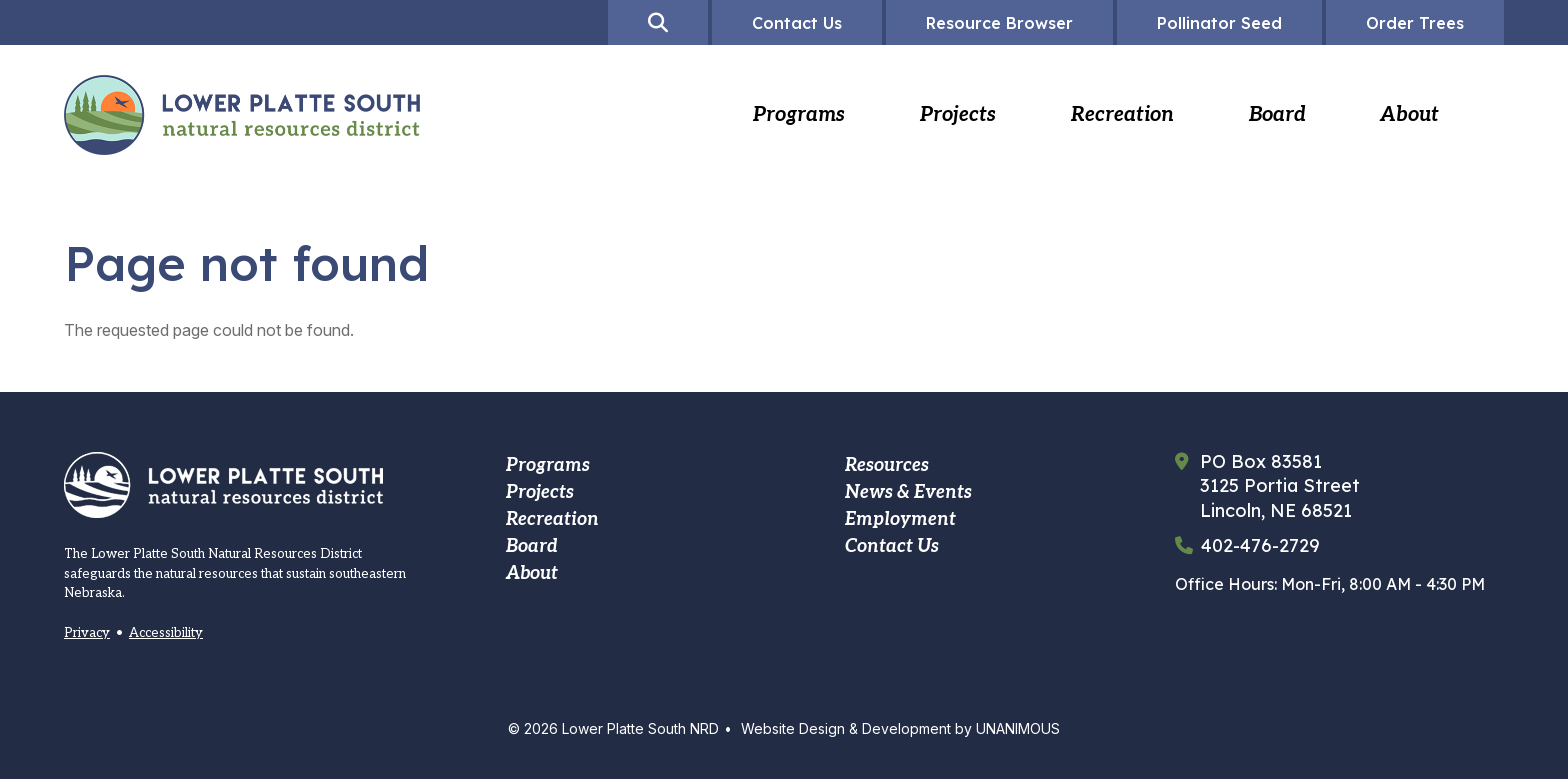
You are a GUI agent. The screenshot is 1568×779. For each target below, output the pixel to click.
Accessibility (166, 633)
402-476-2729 (1260, 546)
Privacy (87, 633)
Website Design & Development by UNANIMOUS (900, 728)
